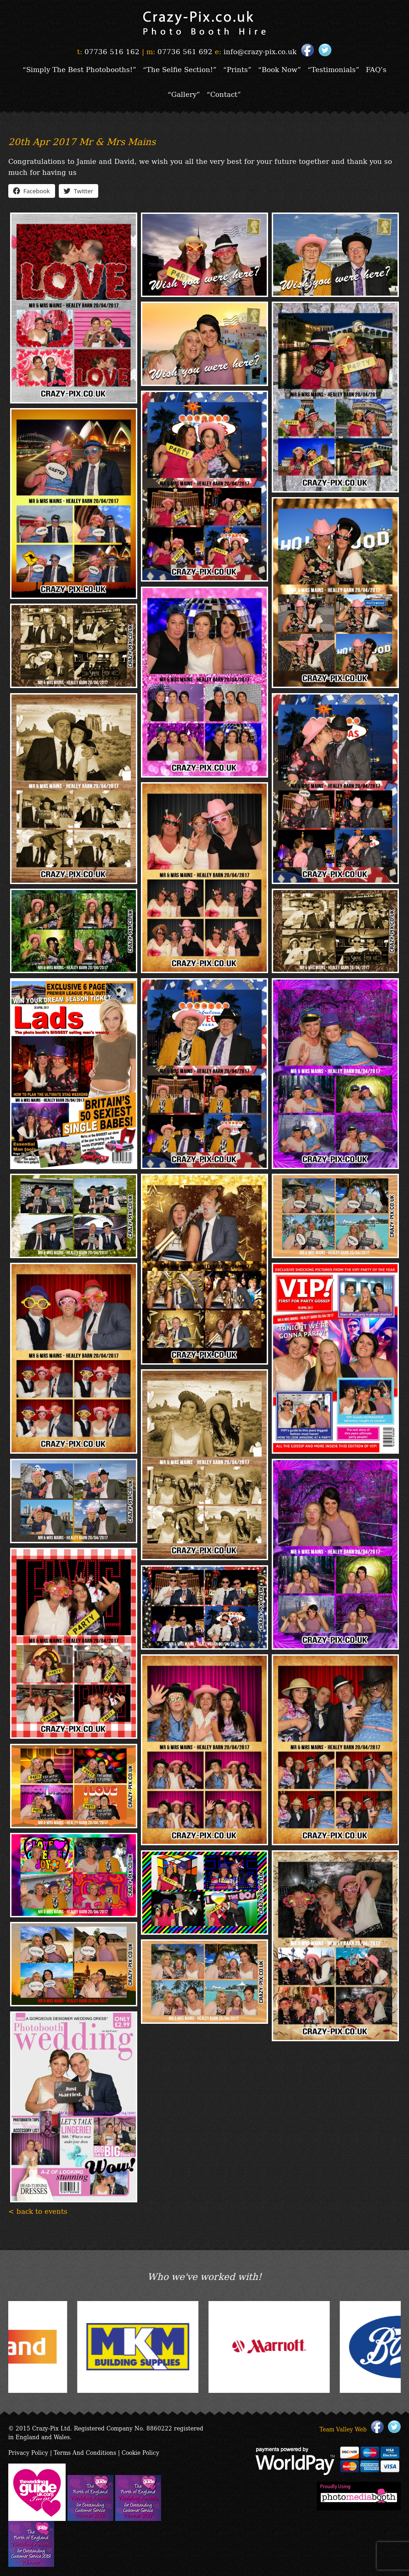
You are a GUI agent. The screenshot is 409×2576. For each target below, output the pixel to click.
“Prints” (237, 68)
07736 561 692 (185, 50)
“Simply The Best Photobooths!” (79, 68)
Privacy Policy (28, 2452)
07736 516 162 (112, 50)
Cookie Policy (140, 2452)
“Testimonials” (333, 68)
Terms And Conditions (85, 2452)
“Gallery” (184, 93)
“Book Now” (279, 68)
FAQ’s (376, 68)
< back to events (37, 2210)
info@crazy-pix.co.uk (260, 50)
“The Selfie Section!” (180, 68)
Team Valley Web (343, 2429)
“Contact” (224, 93)
